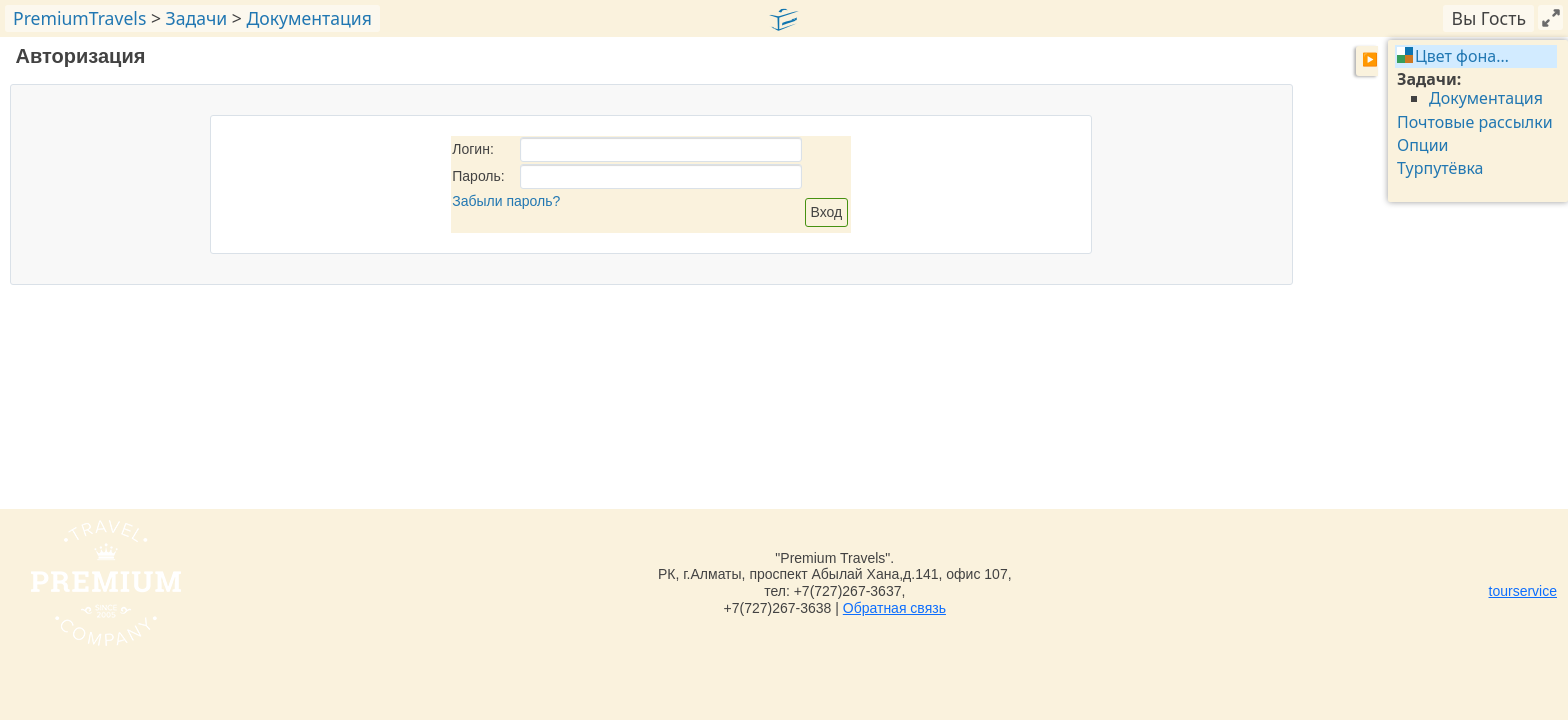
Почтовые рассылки (1475, 122)
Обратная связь (894, 608)
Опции (1423, 145)
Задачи (197, 18)
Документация (308, 18)
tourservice (1523, 591)
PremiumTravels (79, 18)
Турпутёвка (1440, 168)
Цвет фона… (1462, 56)
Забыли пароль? (506, 201)
